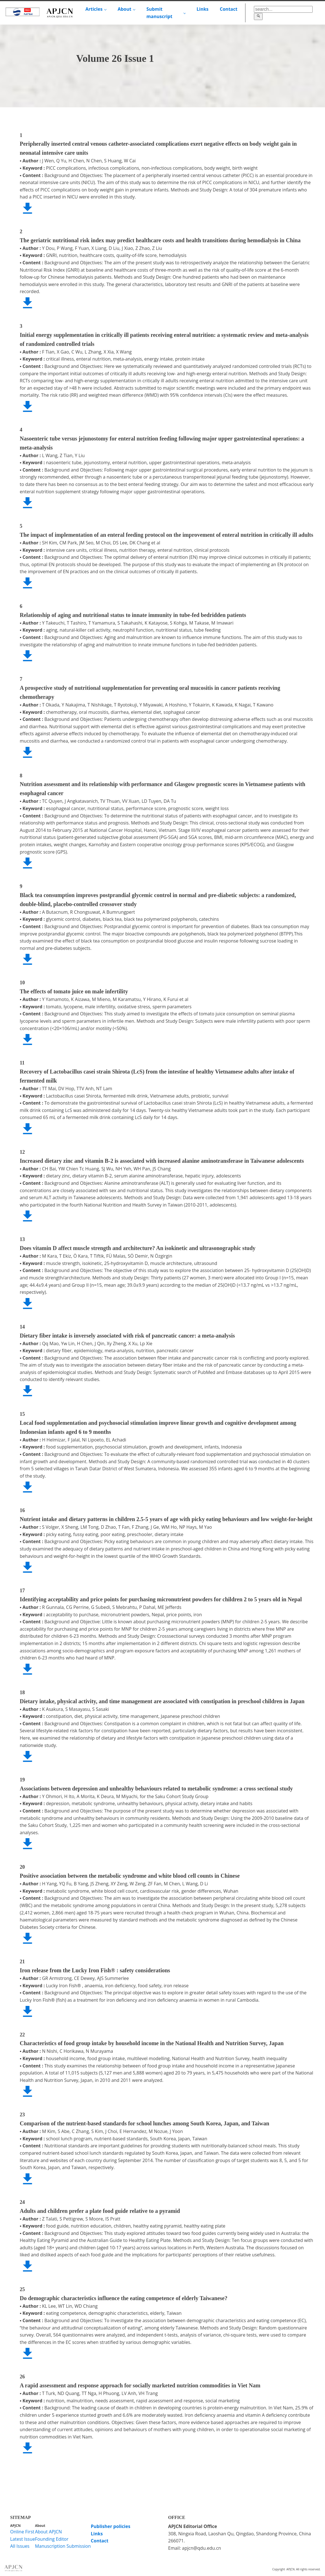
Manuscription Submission (63, 2546)
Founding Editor (52, 2539)
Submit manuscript (159, 12)
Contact (228, 9)
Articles (94, 9)
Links (202, 9)
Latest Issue (22, 2539)
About (124, 9)
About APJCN (48, 2532)
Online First (22, 2532)
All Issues (20, 2546)
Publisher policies (110, 2526)
